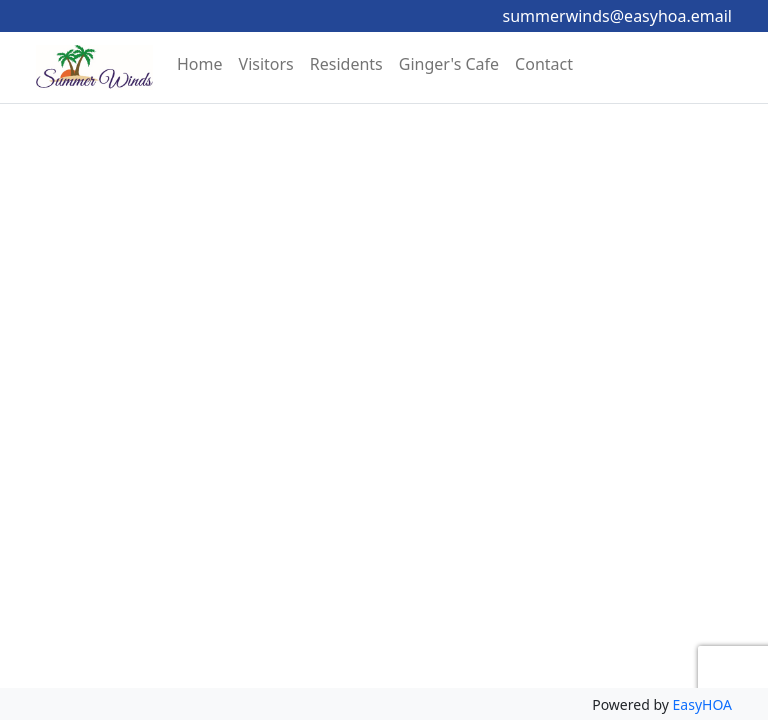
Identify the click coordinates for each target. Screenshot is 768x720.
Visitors (266, 64)
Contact (544, 64)
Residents (346, 64)
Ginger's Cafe (449, 64)
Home (200, 64)
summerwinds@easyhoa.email (617, 16)
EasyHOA (702, 704)
